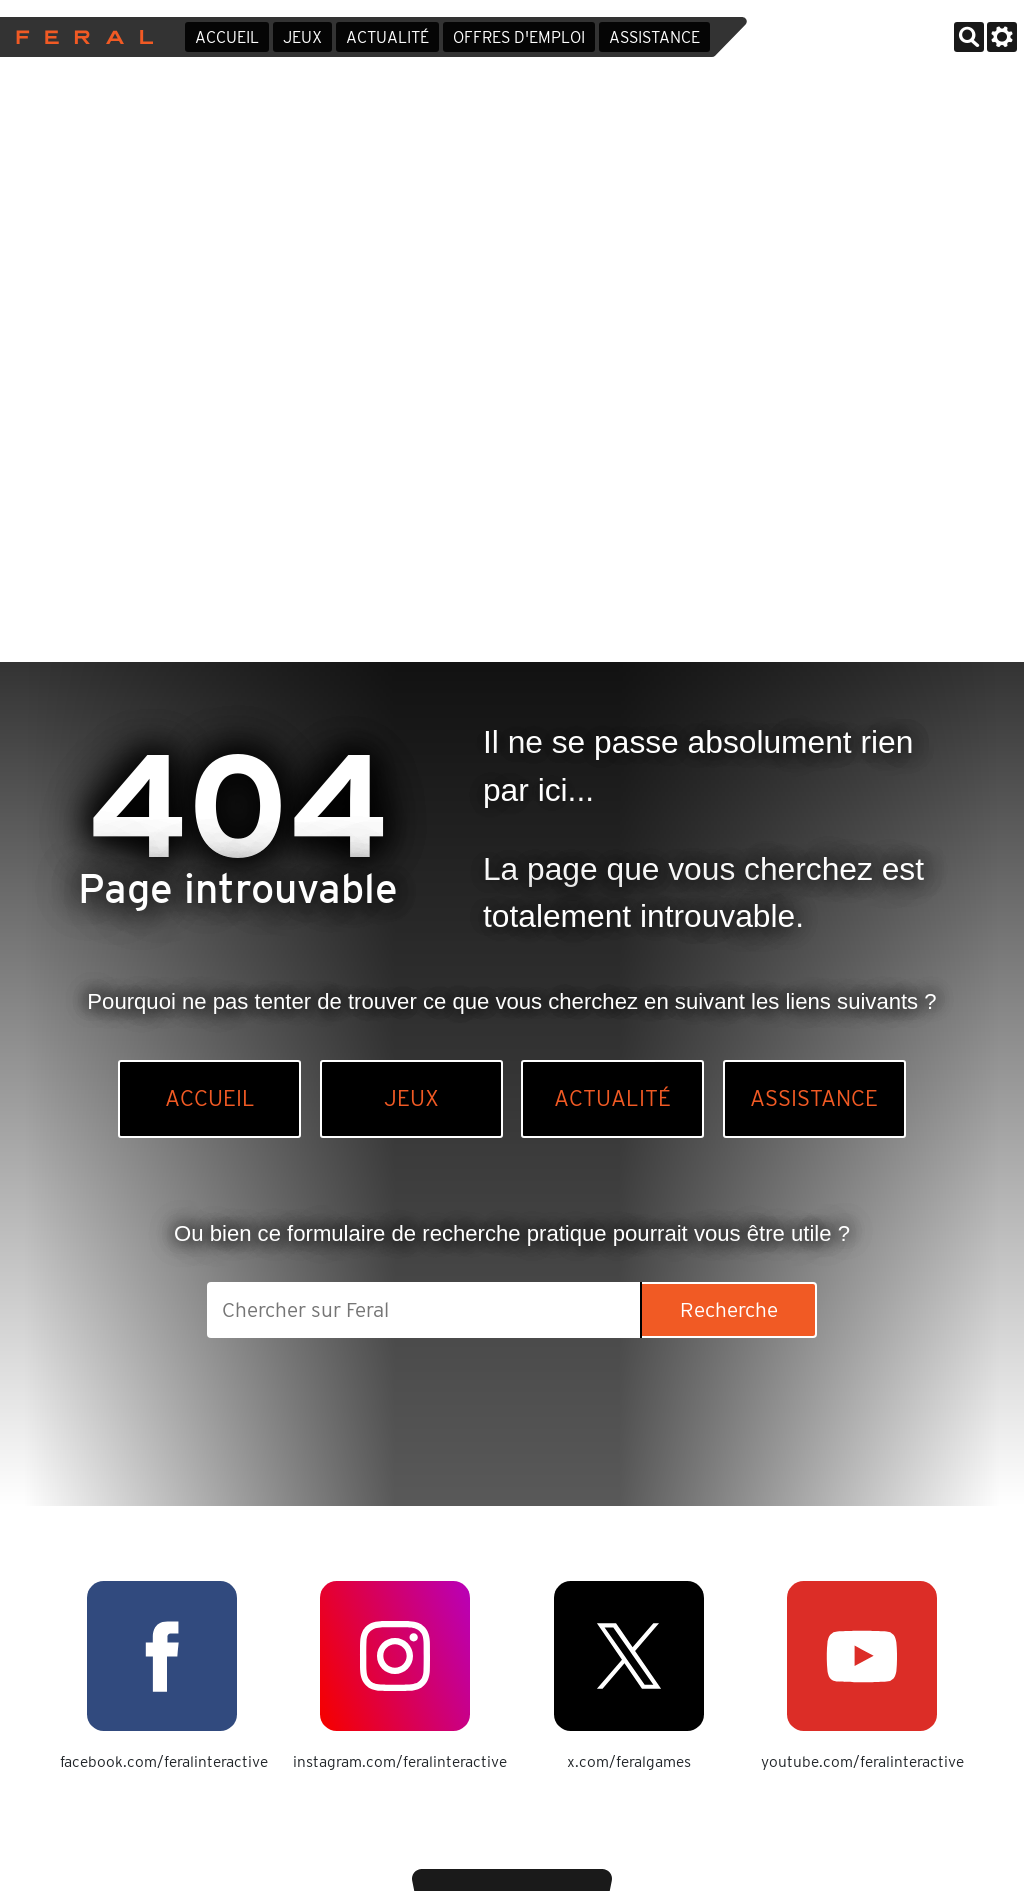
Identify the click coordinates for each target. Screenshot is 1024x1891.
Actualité (387, 37)
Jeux (302, 37)
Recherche (729, 1309)
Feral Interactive (79, 37)
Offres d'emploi (519, 37)
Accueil (227, 37)
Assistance (654, 37)
